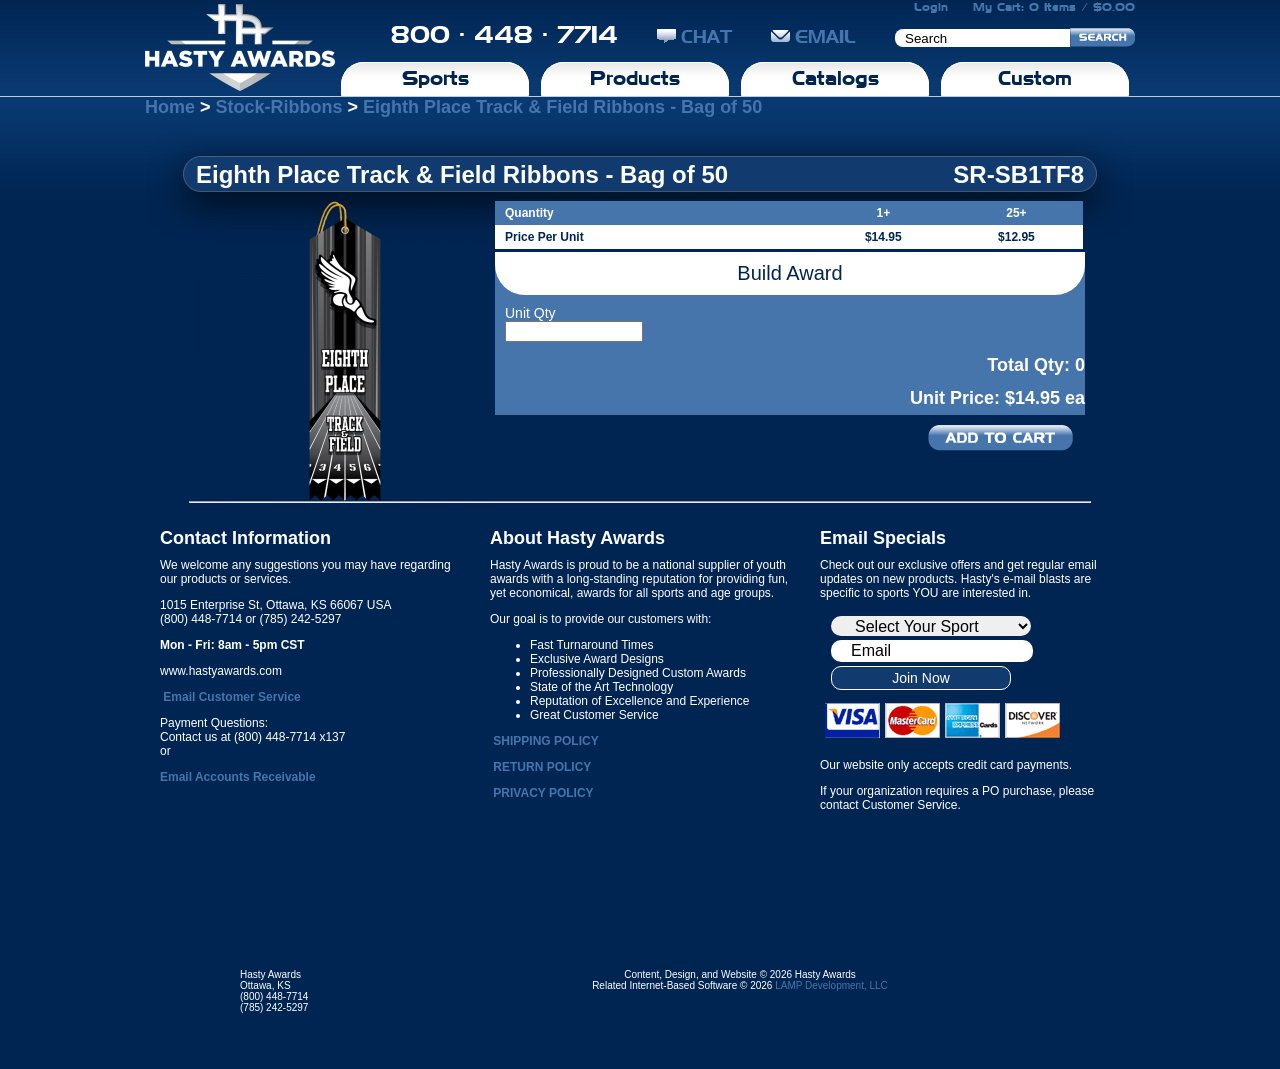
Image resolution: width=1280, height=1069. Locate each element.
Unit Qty (530, 313)
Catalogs (835, 78)
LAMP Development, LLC (831, 985)
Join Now (921, 678)
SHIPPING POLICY (545, 741)
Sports (435, 78)
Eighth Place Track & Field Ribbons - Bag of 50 (562, 107)
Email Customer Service (231, 697)
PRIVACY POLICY (543, 793)
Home (170, 107)
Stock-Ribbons (279, 107)
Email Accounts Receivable (238, 777)
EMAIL (813, 36)
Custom (1035, 78)
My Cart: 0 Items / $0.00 (1054, 7)
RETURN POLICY (542, 767)
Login (931, 7)
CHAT (694, 36)
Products (635, 78)
